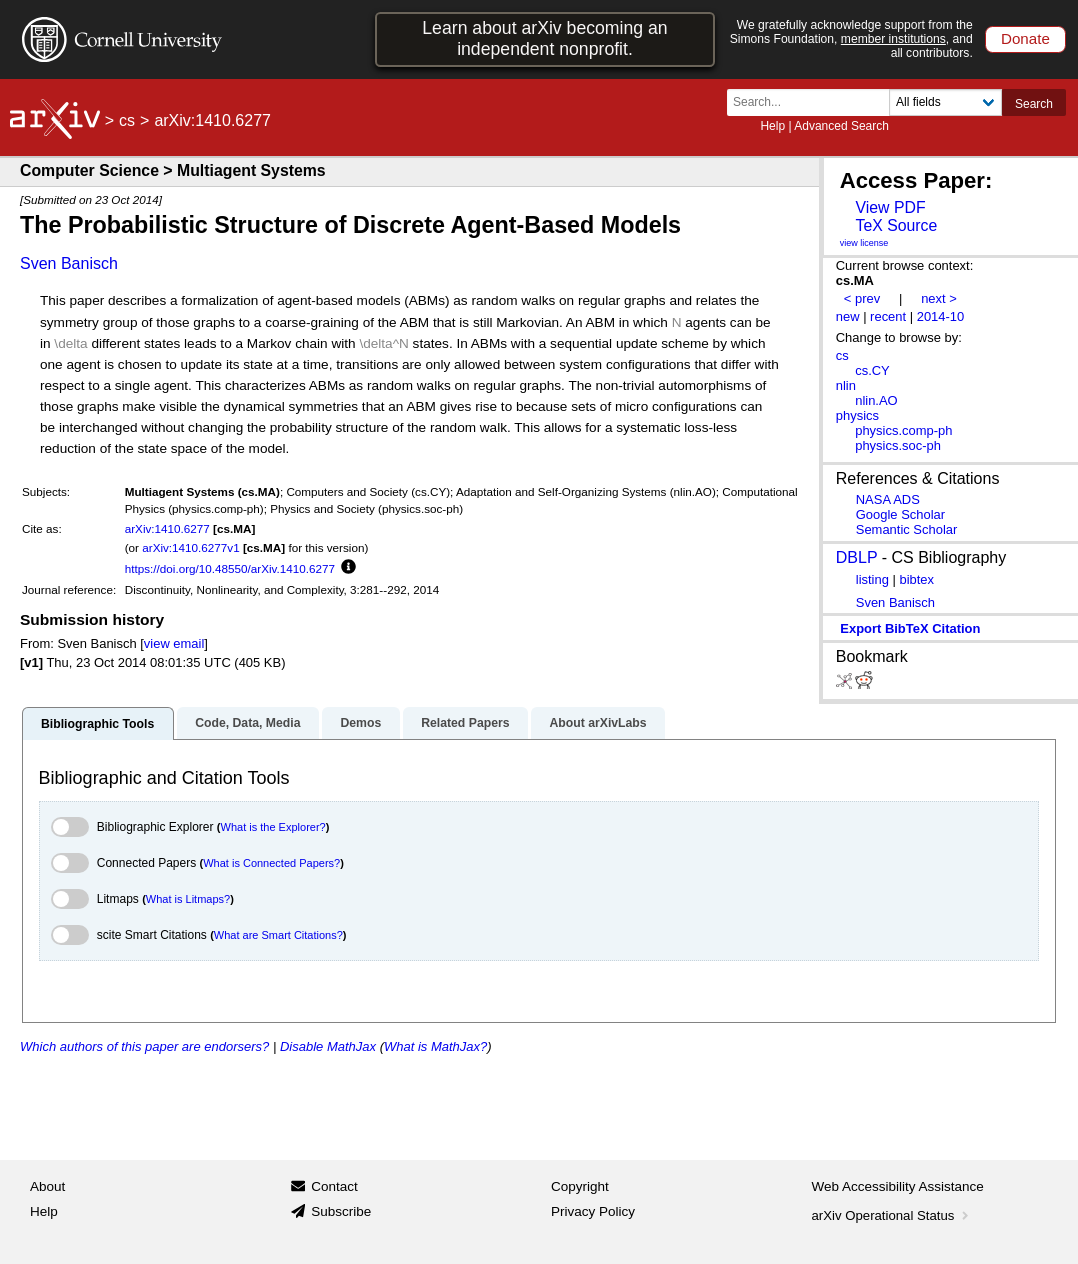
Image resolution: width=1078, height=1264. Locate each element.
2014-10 (941, 316)
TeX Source (896, 225)
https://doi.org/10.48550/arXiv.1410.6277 (230, 568)
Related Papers (465, 723)
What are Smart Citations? (278, 935)
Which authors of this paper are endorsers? (144, 1046)
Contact (334, 1186)
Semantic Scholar (907, 529)
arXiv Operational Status (892, 1215)
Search (1034, 104)
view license (864, 243)
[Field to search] (945, 102)
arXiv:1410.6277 (167, 528)
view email (174, 643)
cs (127, 120)
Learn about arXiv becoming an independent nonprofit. (544, 38)
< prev (862, 298)
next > (939, 298)
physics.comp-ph (903, 430)
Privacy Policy (593, 1211)
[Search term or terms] (814, 102)
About (47, 1186)
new (848, 316)
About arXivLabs (597, 723)
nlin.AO (876, 400)
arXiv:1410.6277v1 (190, 547)
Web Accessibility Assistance (898, 1186)
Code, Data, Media (247, 723)
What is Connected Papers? (271, 863)
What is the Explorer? (273, 827)
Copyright (580, 1186)
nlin (846, 385)
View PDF (890, 207)
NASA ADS (888, 499)
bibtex (916, 579)
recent (888, 316)
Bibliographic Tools (97, 724)
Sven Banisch (69, 263)
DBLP (857, 557)
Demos (360, 723)
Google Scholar (900, 514)
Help (772, 126)
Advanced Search (841, 126)
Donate (1025, 38)
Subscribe (341, 1211)
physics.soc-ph (898, 445)
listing (872, 579)
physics (857, 415)
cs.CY (872, 370)
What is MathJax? (435, 1046)
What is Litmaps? (188, 899)
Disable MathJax (328, 1046)
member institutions (893, 39)
